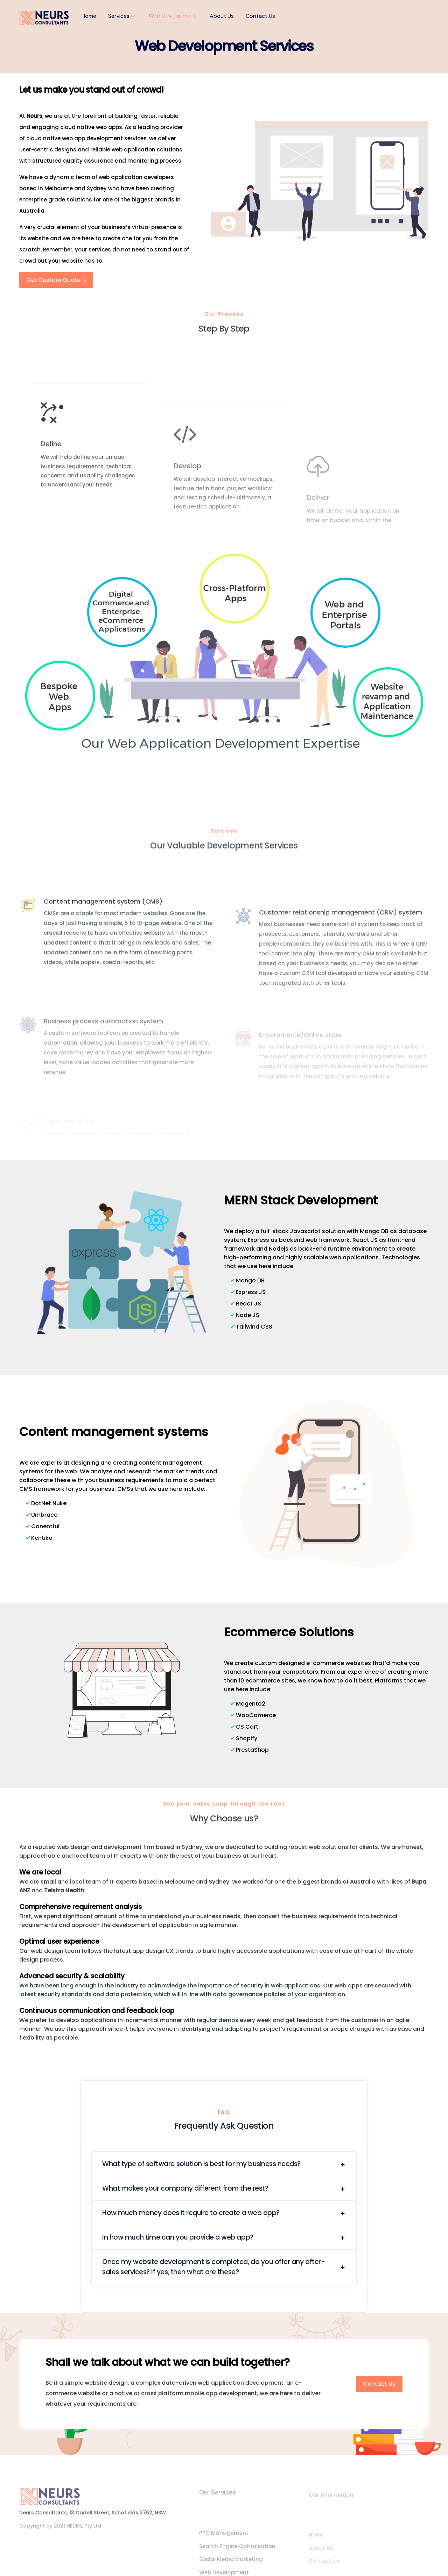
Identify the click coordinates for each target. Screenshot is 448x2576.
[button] (224, 2164)
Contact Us (260, 16)
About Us (222, 16)
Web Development (172, 15)
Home (89, 16)
